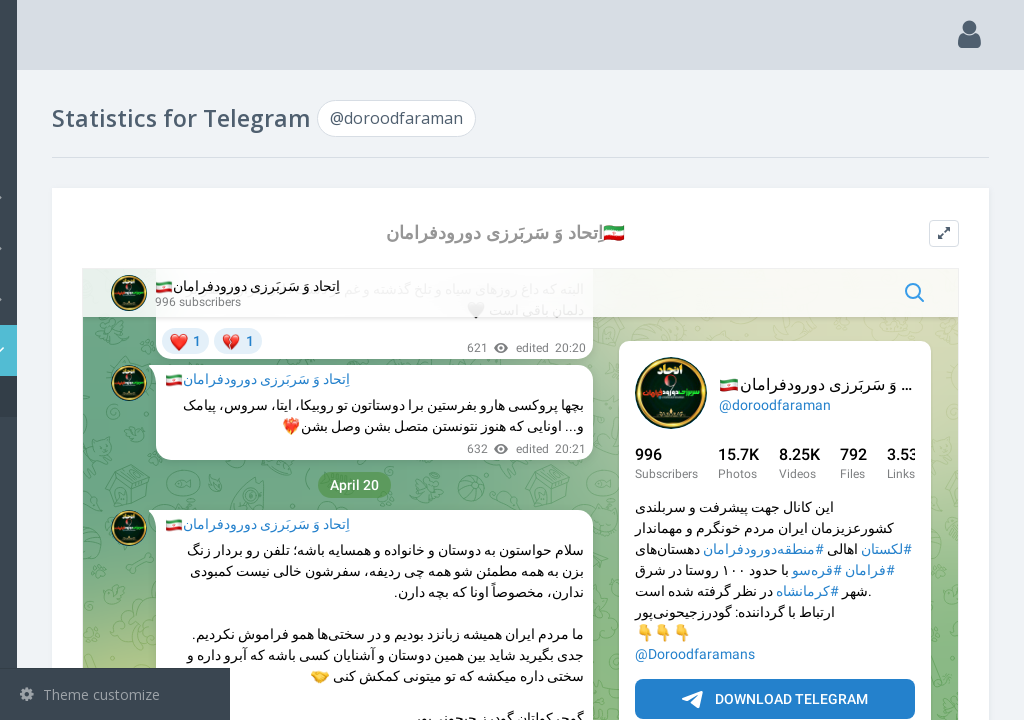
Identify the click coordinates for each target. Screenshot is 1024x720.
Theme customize (90, 694)
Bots (117, 299)
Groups (117, 248)
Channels (117, 197)
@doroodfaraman (108, 396)
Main (48, 95)
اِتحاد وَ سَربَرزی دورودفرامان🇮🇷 (612, 232)
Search (52, 146)
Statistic (121, 350)
